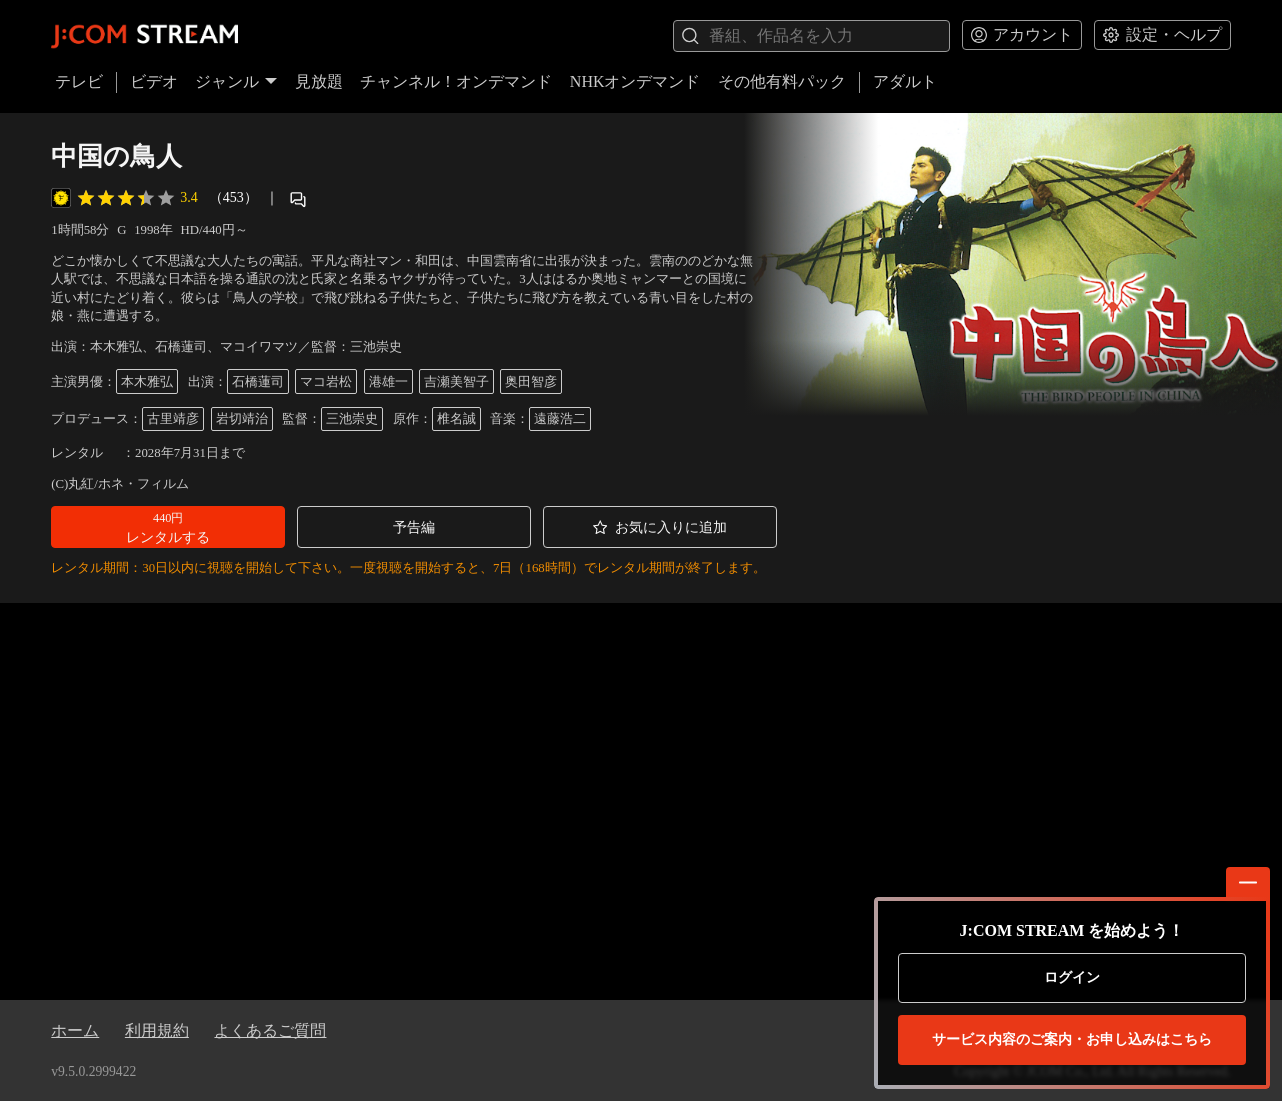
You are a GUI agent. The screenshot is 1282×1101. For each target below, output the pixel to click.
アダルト (905, 81)
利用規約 (157, 1030)
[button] (168, 527)
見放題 (319, 81)
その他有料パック (782, 81)
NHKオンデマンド (635, 81)
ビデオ (154, 81)
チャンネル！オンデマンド (456, 81)
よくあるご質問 (270, 1030)
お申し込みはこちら (1072, 1040)
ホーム (75, 1030)
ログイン (1072, 977)
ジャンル (236, 81)
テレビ (79, 81)
